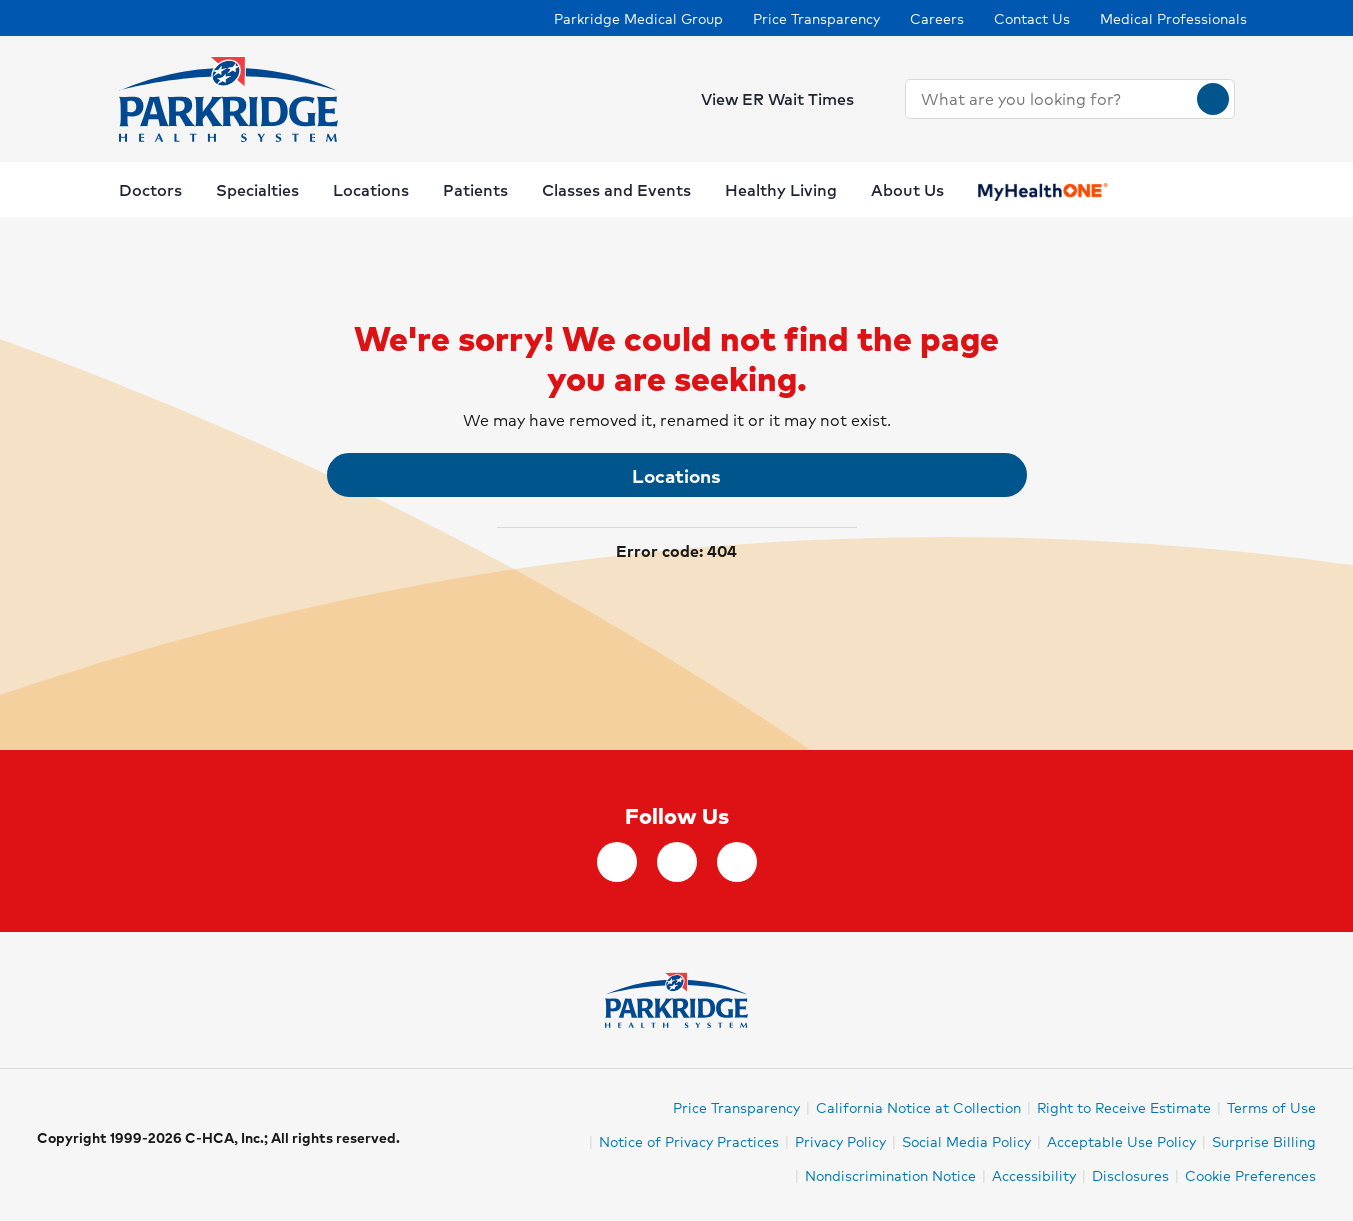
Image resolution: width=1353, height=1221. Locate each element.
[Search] (1213, 99)
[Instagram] (677, 862)
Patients (475, 189)
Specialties (257, 189)
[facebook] (617, 862)
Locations (676, 475)
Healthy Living (781, 189)
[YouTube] (737, 862)
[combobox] (1051, 99)
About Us (907, 189)
